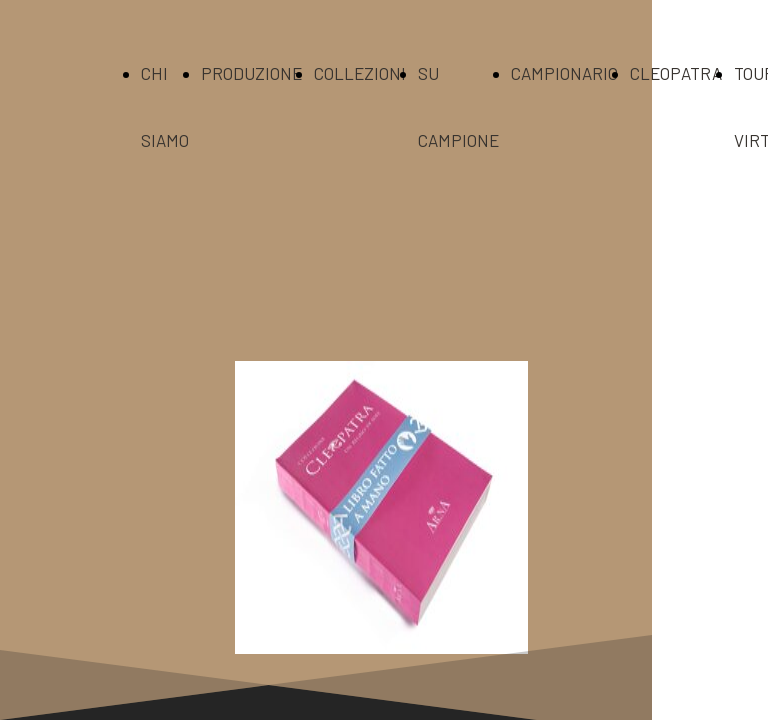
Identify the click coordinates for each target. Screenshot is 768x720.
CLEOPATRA (676, 73)
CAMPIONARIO (564, 73)
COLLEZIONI (360, 73)
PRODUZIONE (251, 73)
